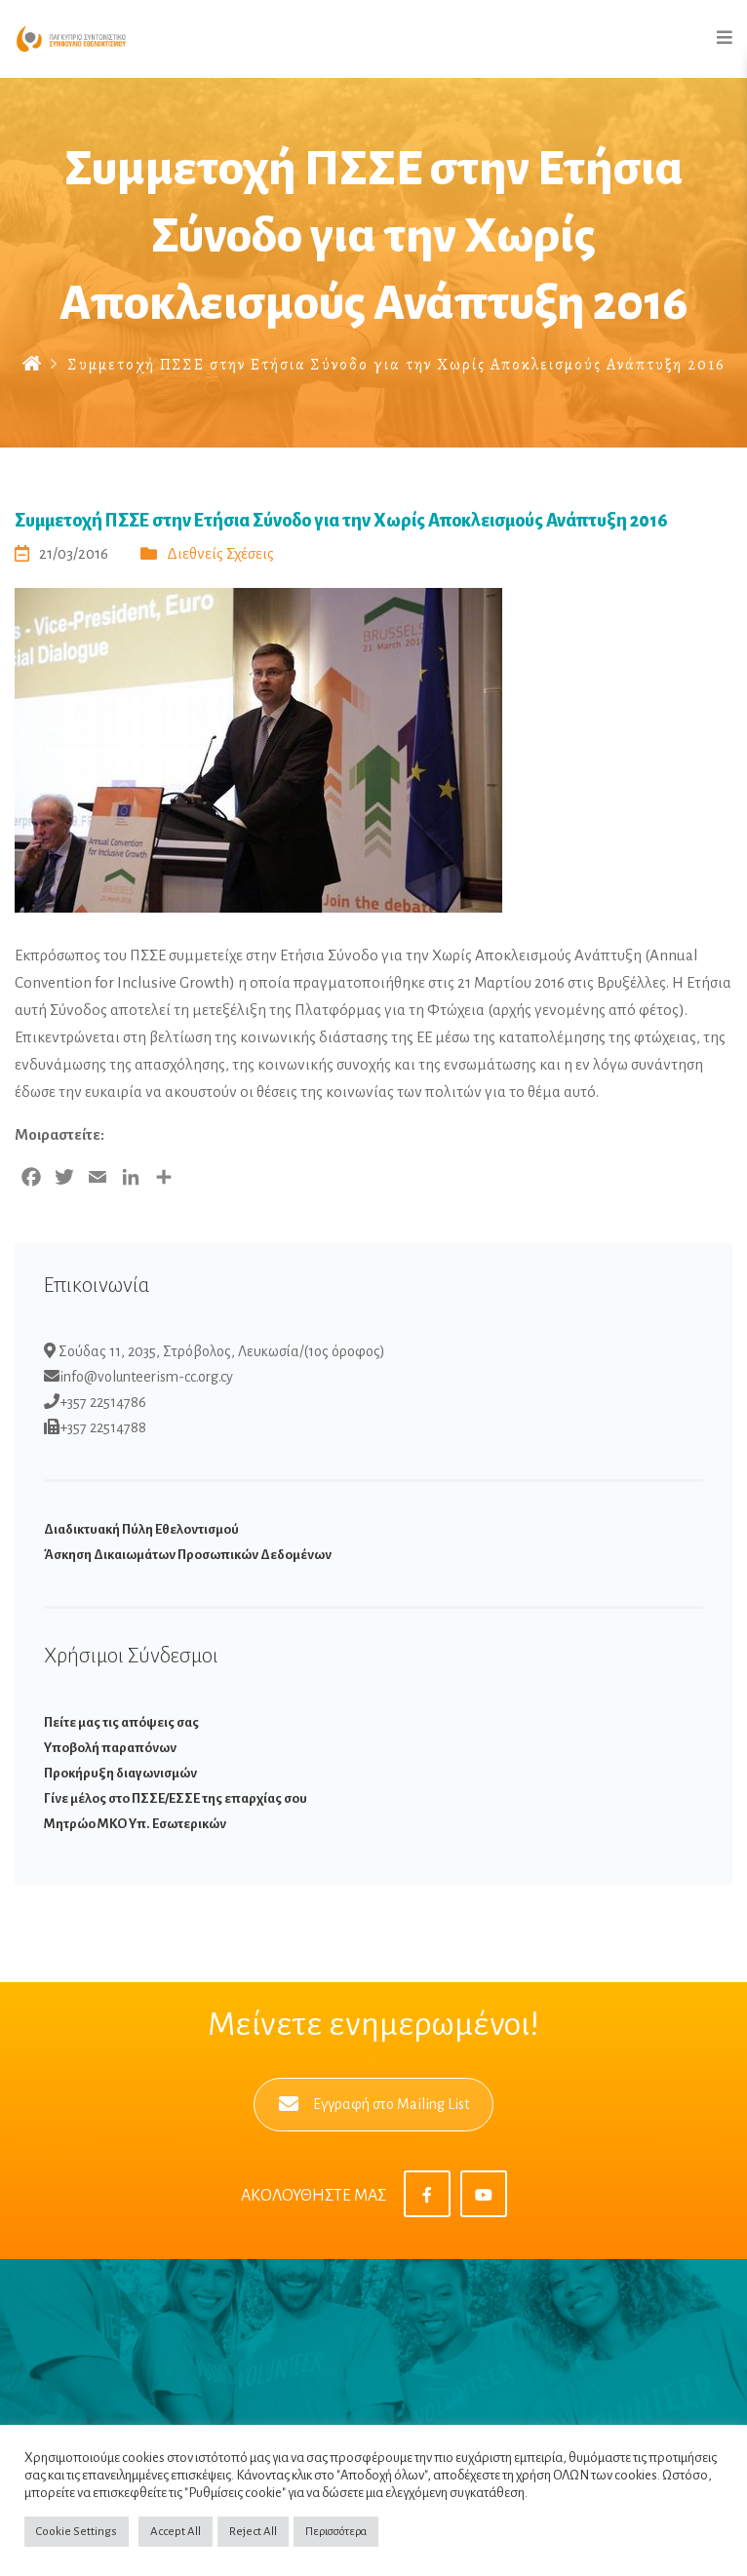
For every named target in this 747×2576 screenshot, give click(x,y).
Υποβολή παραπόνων (110, 1747)
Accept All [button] (175, 2531)
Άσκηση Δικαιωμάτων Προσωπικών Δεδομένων (188, 1554)
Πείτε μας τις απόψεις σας (121, 1722)
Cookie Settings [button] (76, 2531)
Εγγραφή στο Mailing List (374, 2104)
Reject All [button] (253, 2531)
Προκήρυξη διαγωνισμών (120, 1773)
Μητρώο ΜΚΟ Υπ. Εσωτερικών (135, 1823)
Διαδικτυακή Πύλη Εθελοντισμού (141, 1529)
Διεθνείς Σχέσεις (220, 553)
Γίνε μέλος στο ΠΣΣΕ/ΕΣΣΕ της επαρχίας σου (175, 1798)
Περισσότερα (336, 2531)
